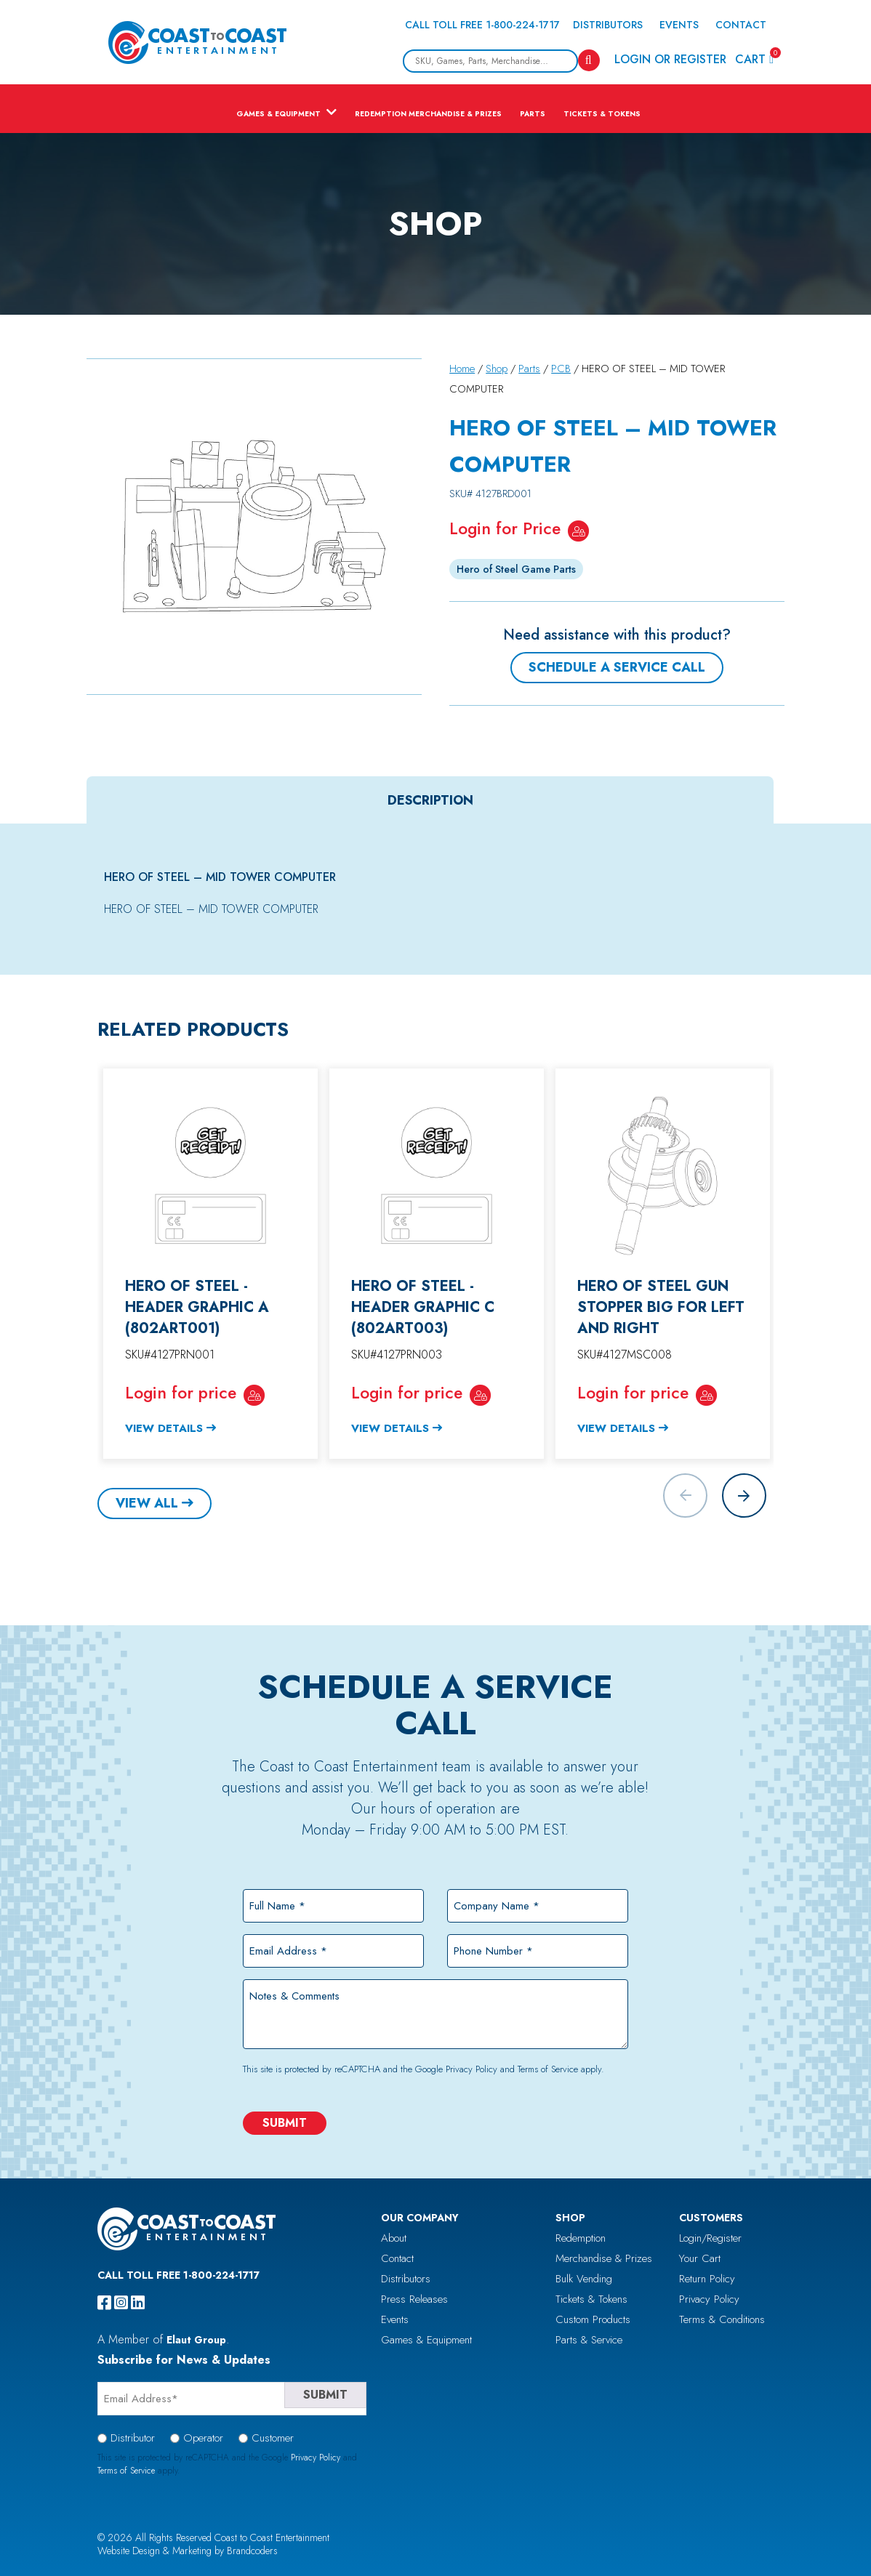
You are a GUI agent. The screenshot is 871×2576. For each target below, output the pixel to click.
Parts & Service (588, 2340)
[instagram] (121, 2302)
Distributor (133, 2438)
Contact (740, 24)
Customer (273, 2438)
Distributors (608, 24)
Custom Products (592, 2319)
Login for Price (505, 528)
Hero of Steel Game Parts (516, 569)
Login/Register (710, 2238)
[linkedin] (138, 2302)
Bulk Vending (583, 2279)
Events (679, 24)
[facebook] (104, 2302)
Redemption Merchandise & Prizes (428, 113)
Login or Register (670, 59)
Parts (532, 113)
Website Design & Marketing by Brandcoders (187, 2550)
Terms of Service (548, 2069)
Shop (496, 369)
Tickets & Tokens (602, 113)
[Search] (589, 60)
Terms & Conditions (722, 2319)
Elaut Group (196, 2340)
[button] (744, 1495)
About (393, 2238)
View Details (164, 1428)
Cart (754, 58)
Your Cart (700, 2258)
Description (430, 800)
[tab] (430, 800)
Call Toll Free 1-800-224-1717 (482, 24)
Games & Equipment (278, 113)
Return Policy (707, 2279)
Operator (203, 2438)
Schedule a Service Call (617, 667)
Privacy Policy (471, 2069)
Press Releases (414, 2299)
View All (147, 1503)
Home (462, 369)
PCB (561, 369)
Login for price (180, 1392)
